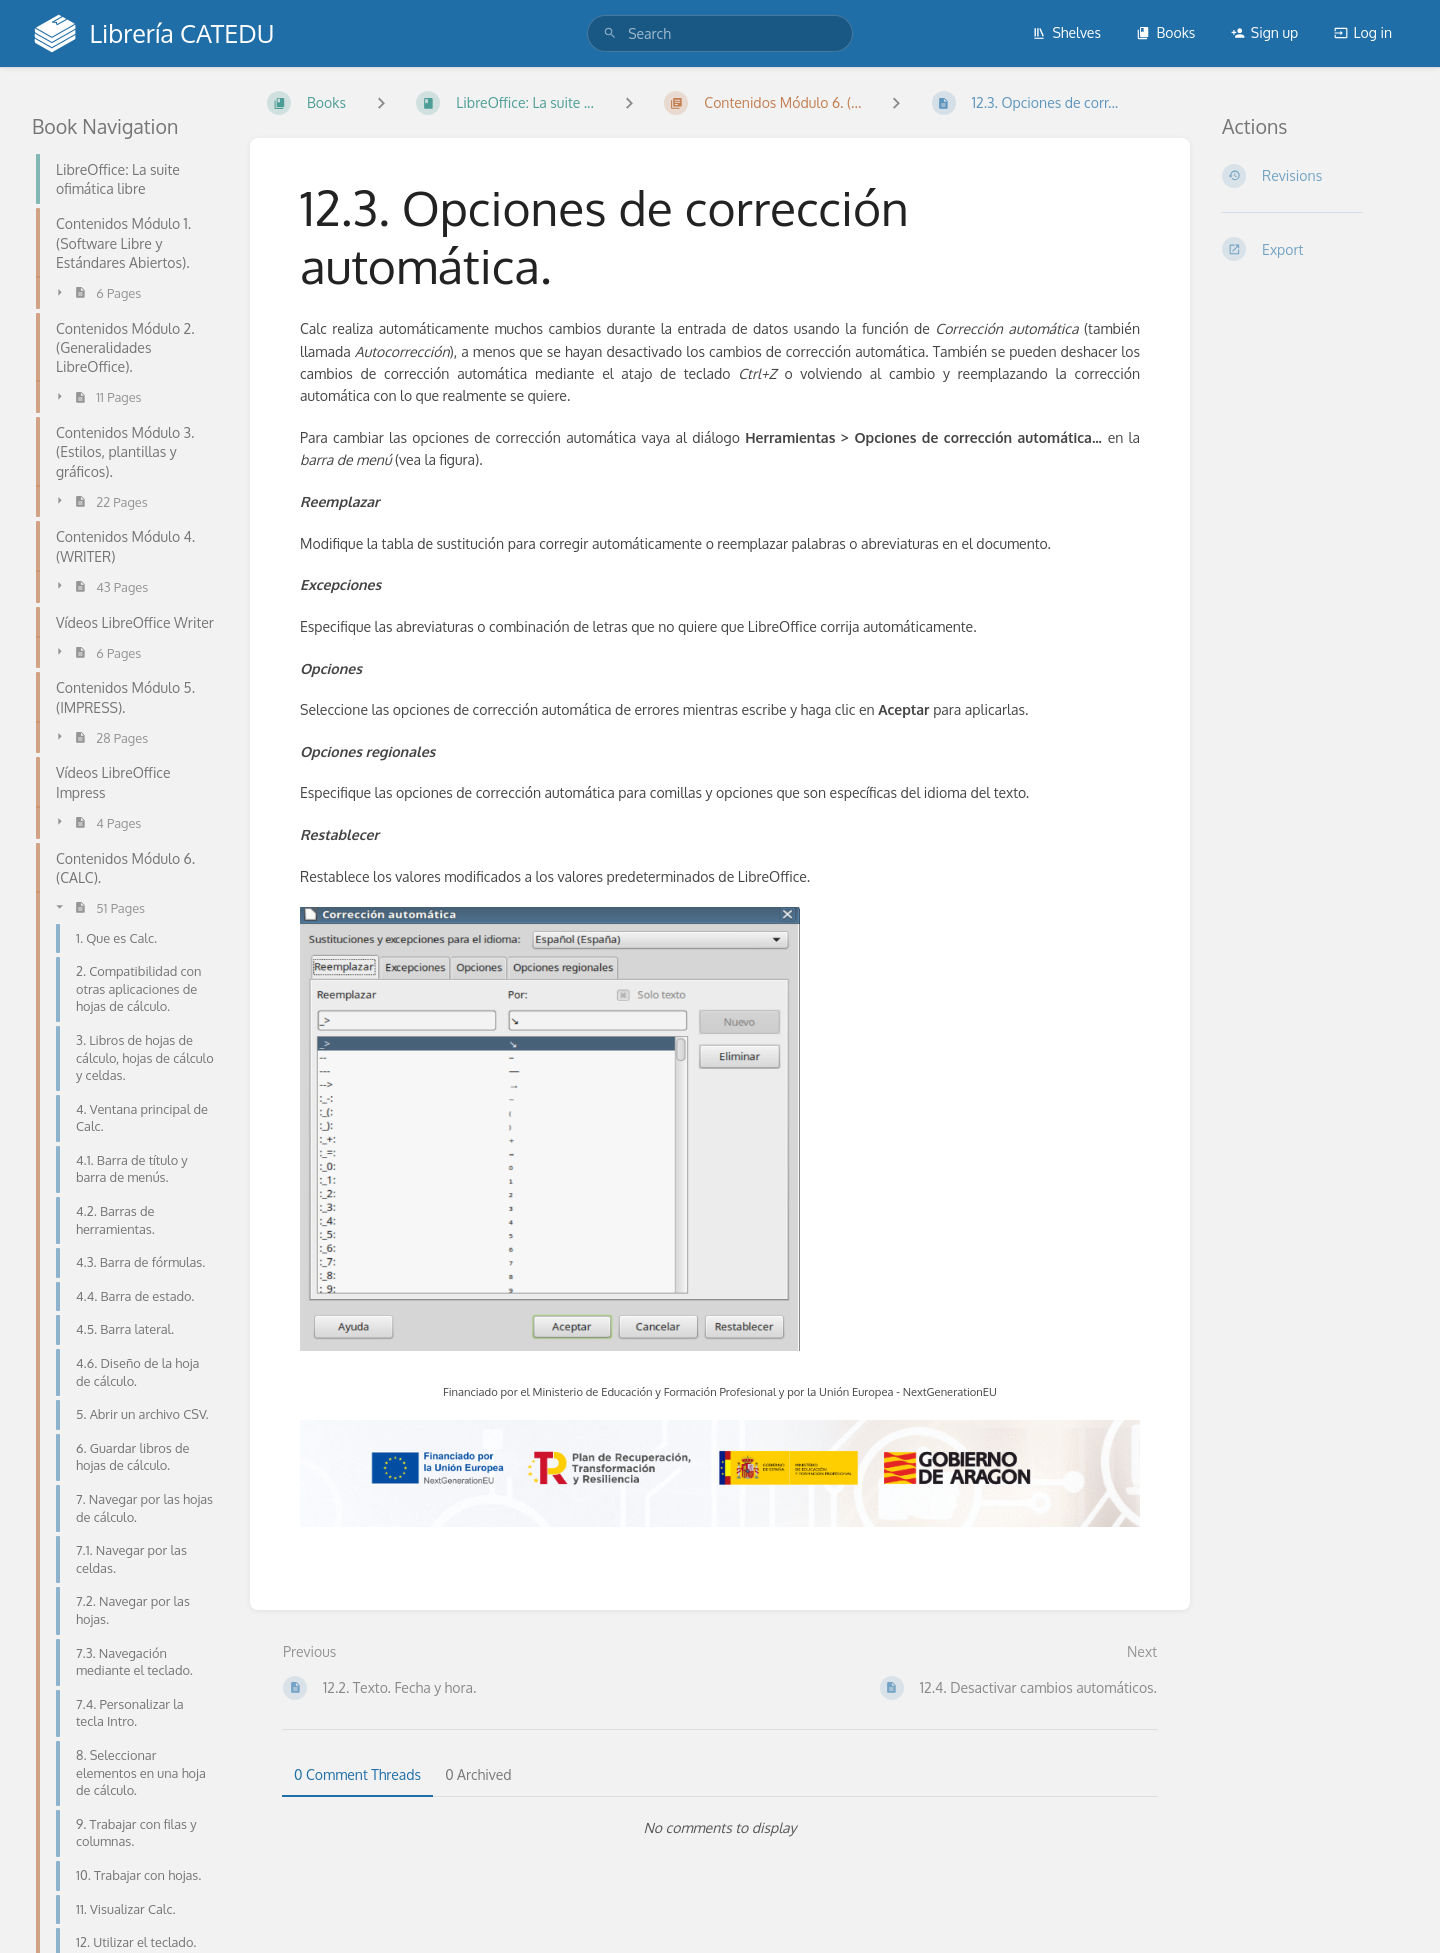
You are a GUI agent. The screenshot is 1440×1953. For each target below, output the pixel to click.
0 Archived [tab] (478, 1774)
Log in (1363, 32)
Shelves (1066, 32)
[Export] (1315, 249)
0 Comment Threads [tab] (357, 1774)
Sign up (1264, 32)
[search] (720, 33)
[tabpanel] (720, 1828)
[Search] (610, 33)
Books (1165, 32)
